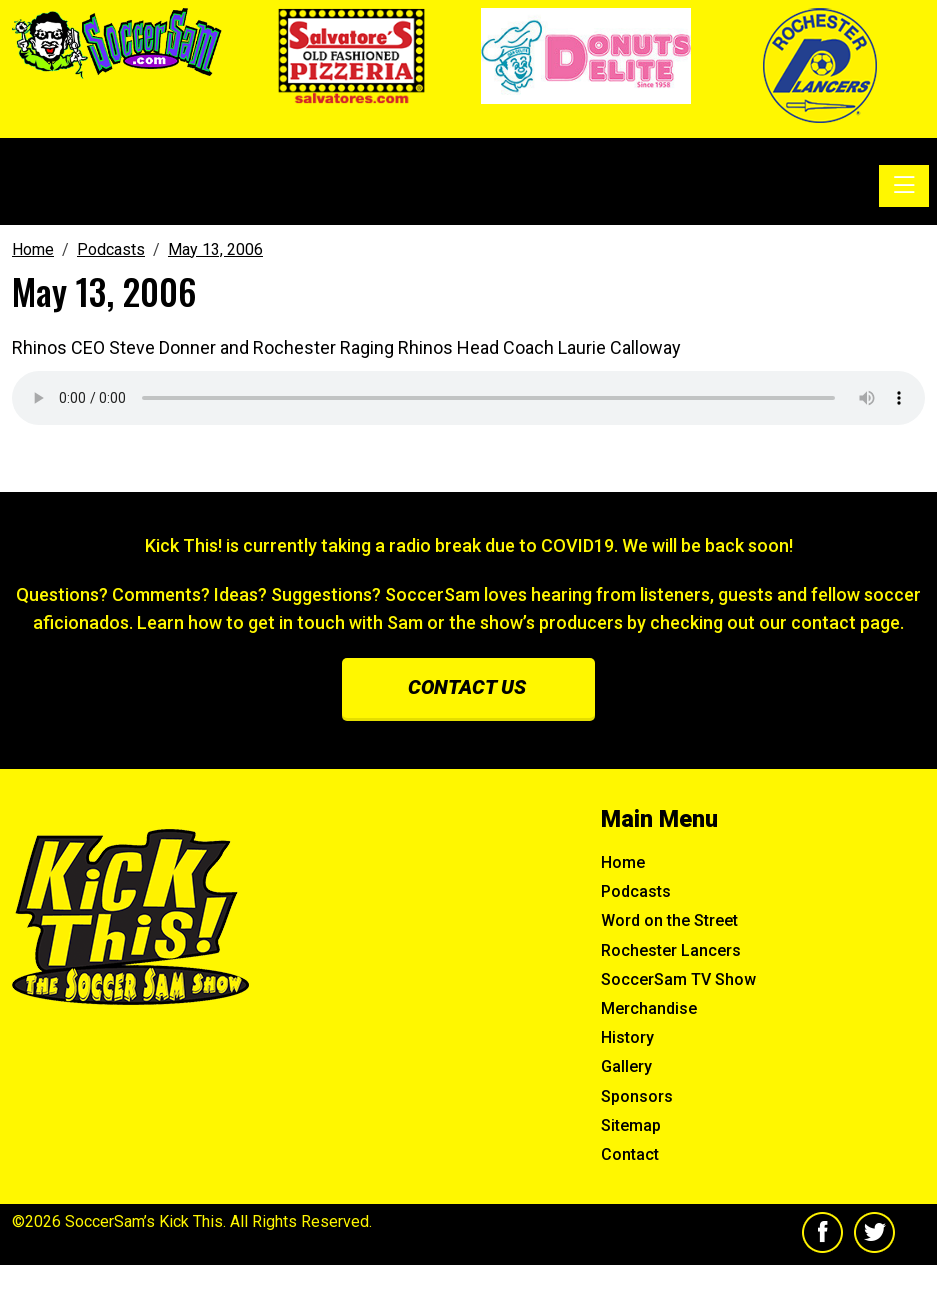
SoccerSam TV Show (678, 979)
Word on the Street (669, 920)
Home (623, 862)
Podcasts (636, 891)
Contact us (467, 687)
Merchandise (649, 1008)
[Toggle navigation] (904, 186)
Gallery (626, 1066)
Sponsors (637, 1096)
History (627, 1037)
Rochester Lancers (671, 950)
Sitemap (631, 1125)
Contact (630, 1154)
